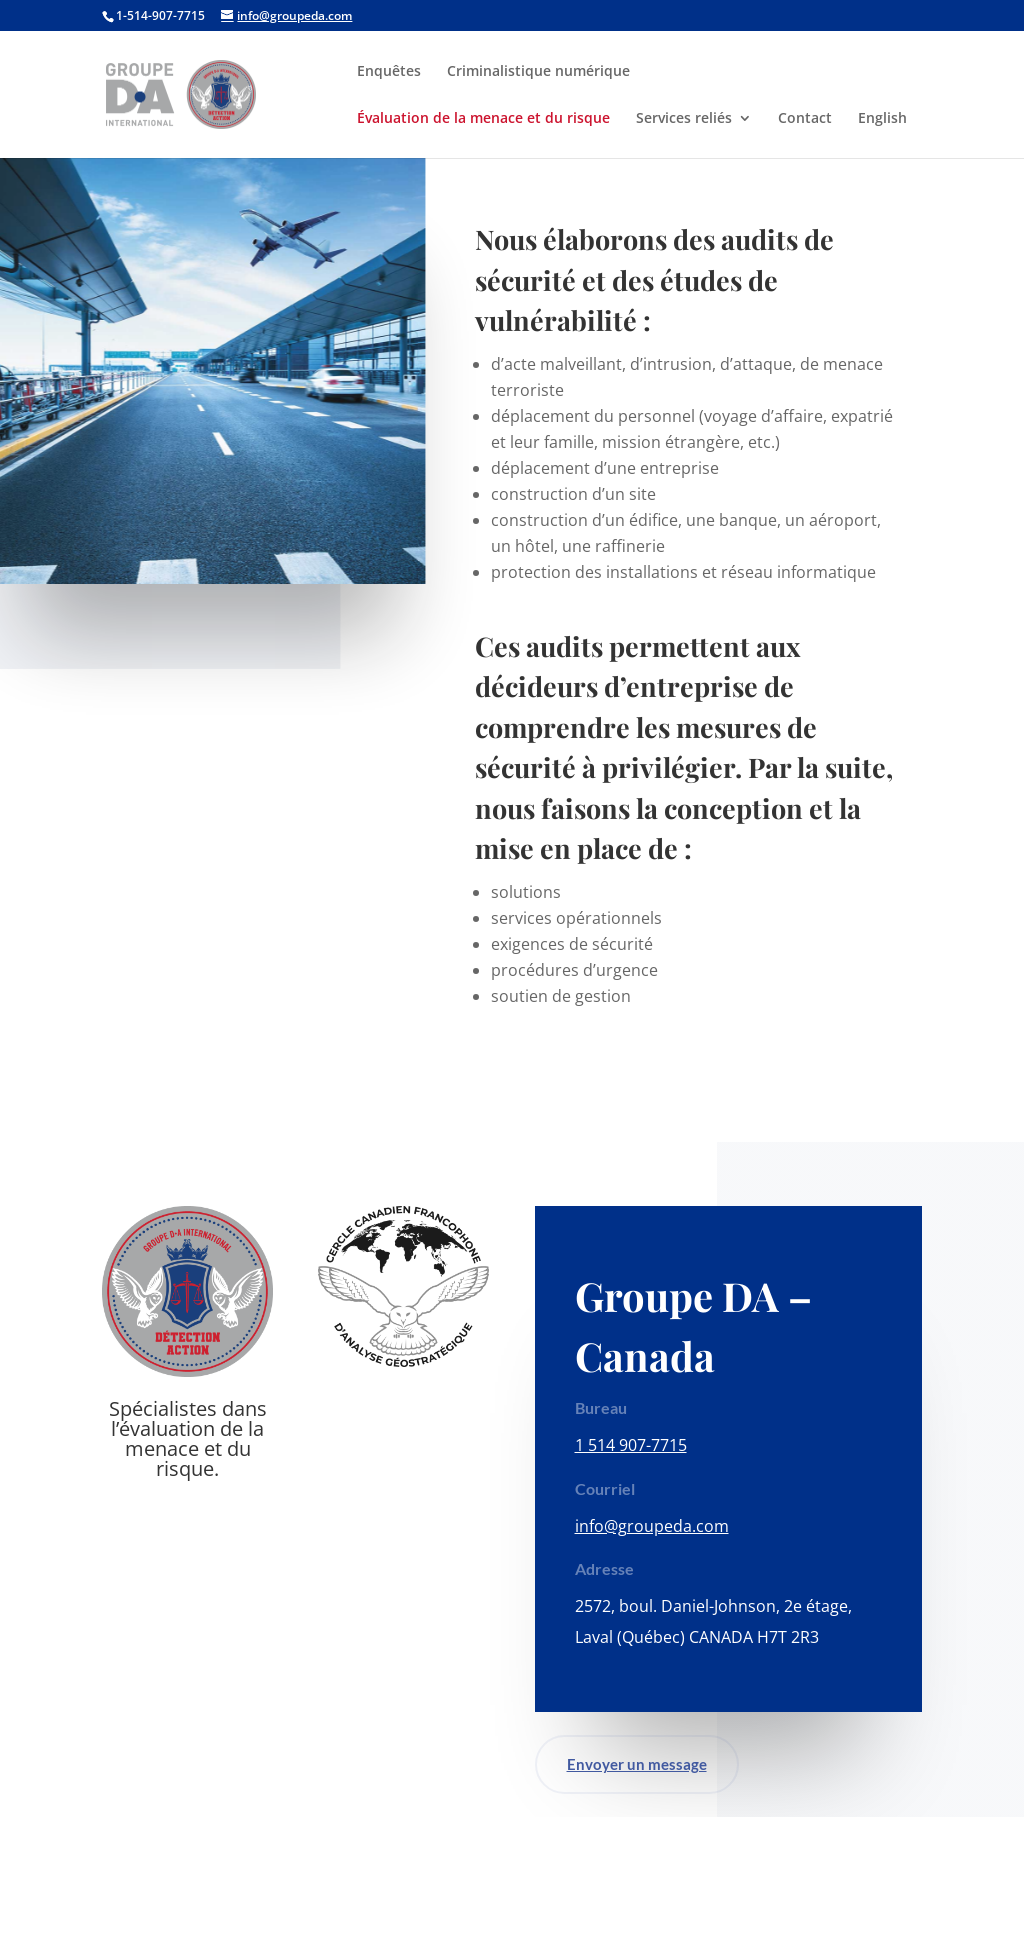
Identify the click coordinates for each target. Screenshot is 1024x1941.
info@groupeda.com (652, 1526)
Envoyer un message (637, 1764)
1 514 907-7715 (631, 1445)
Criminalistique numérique (538, 72)
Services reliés (684, 119)
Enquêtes (389, 72)
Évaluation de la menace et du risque (483, 119)
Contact (805, 119)
